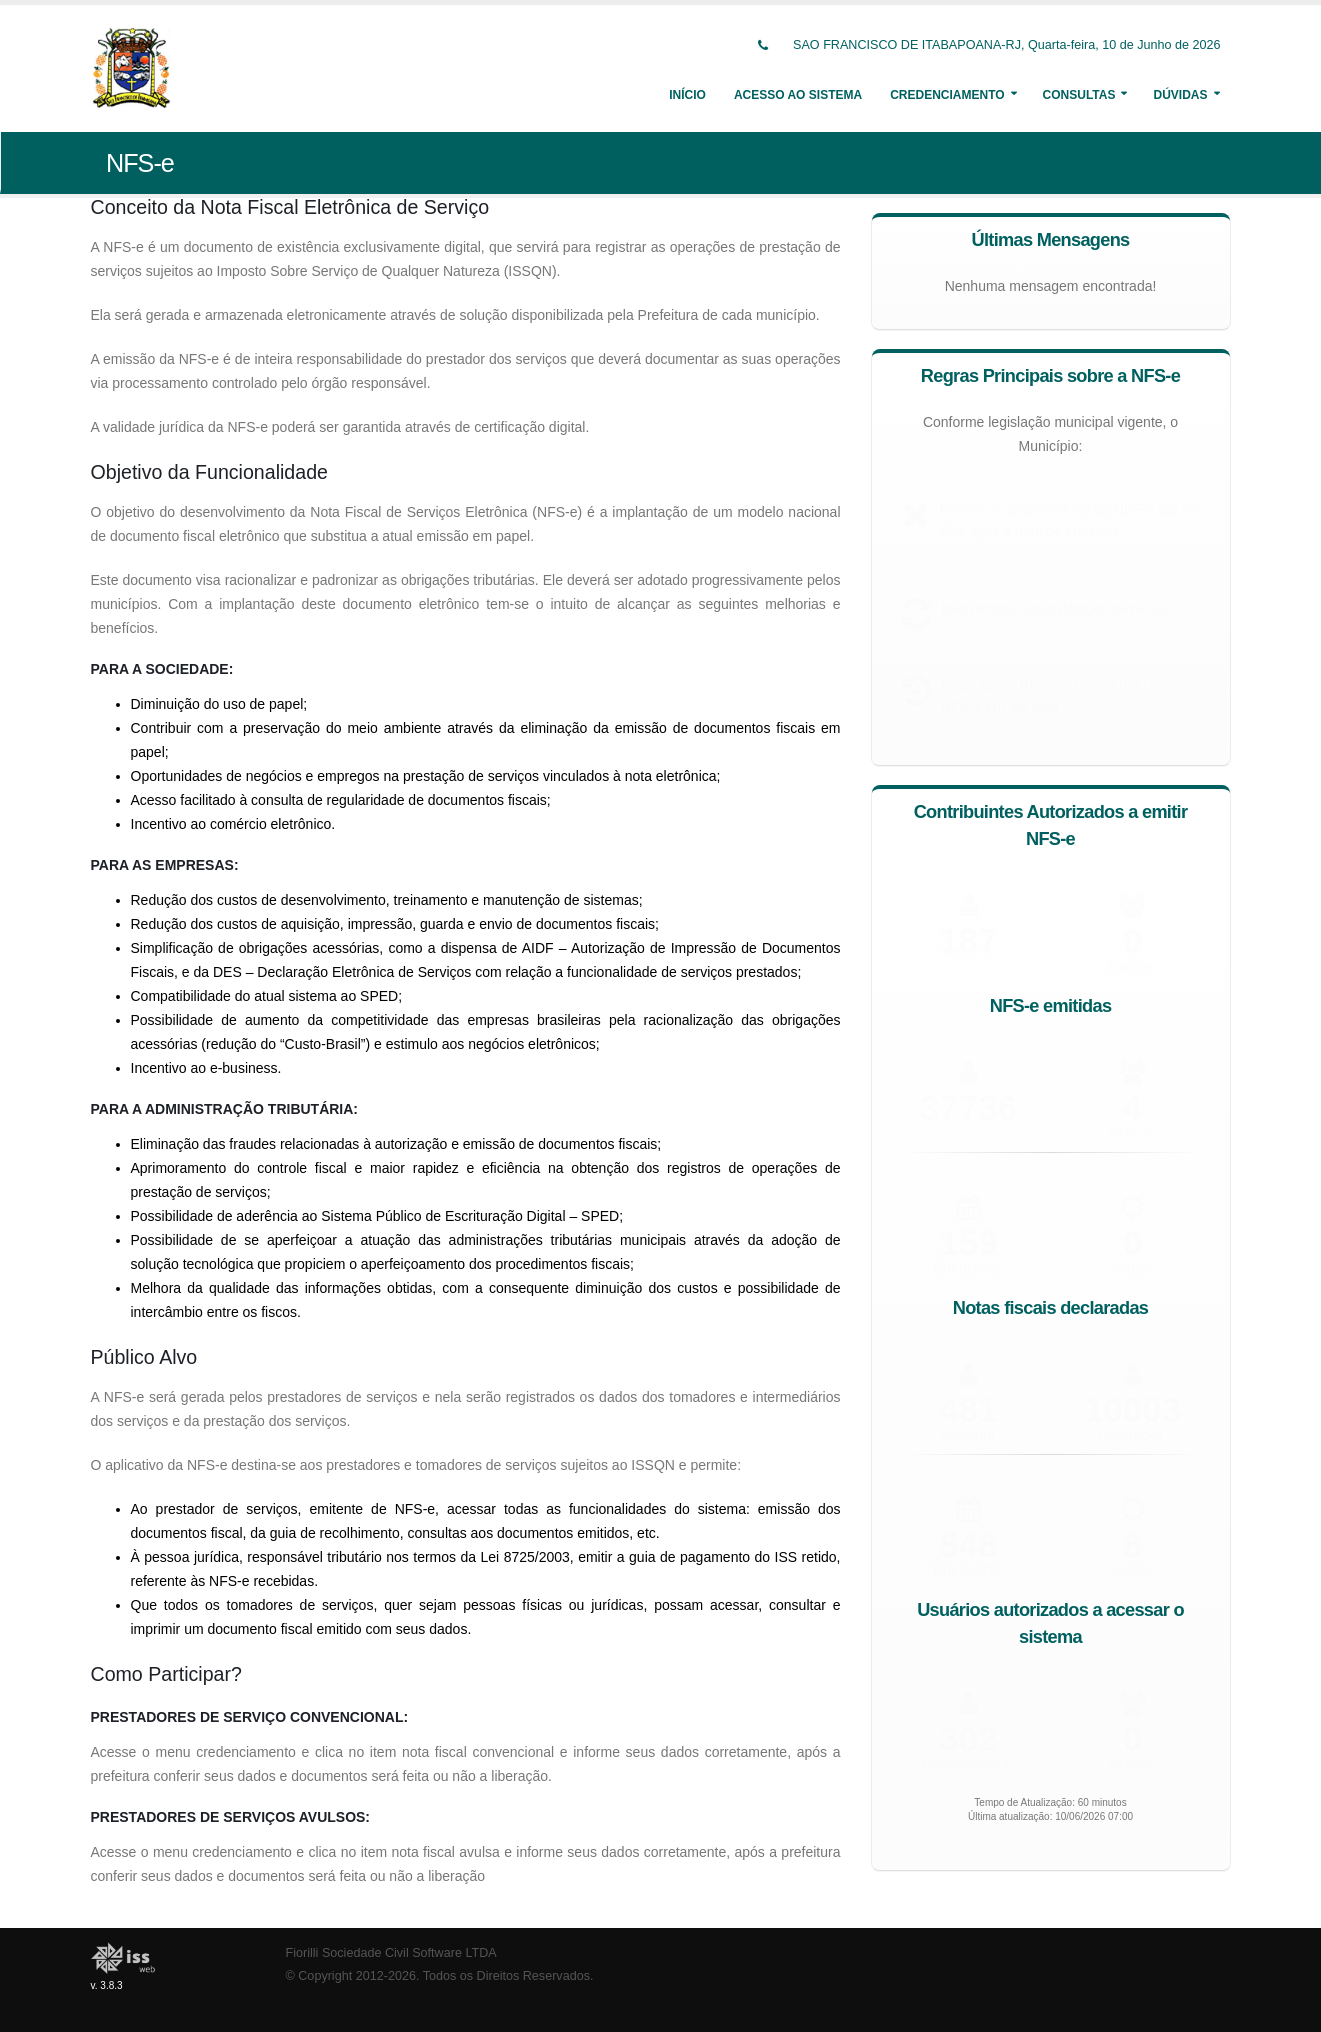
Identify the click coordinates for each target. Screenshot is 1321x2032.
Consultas (1079, 95)
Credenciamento (947, 95)
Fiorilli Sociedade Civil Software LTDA (391, 1953)
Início (687, 95)
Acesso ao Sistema (798, 95)
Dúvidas (1180, 95)
